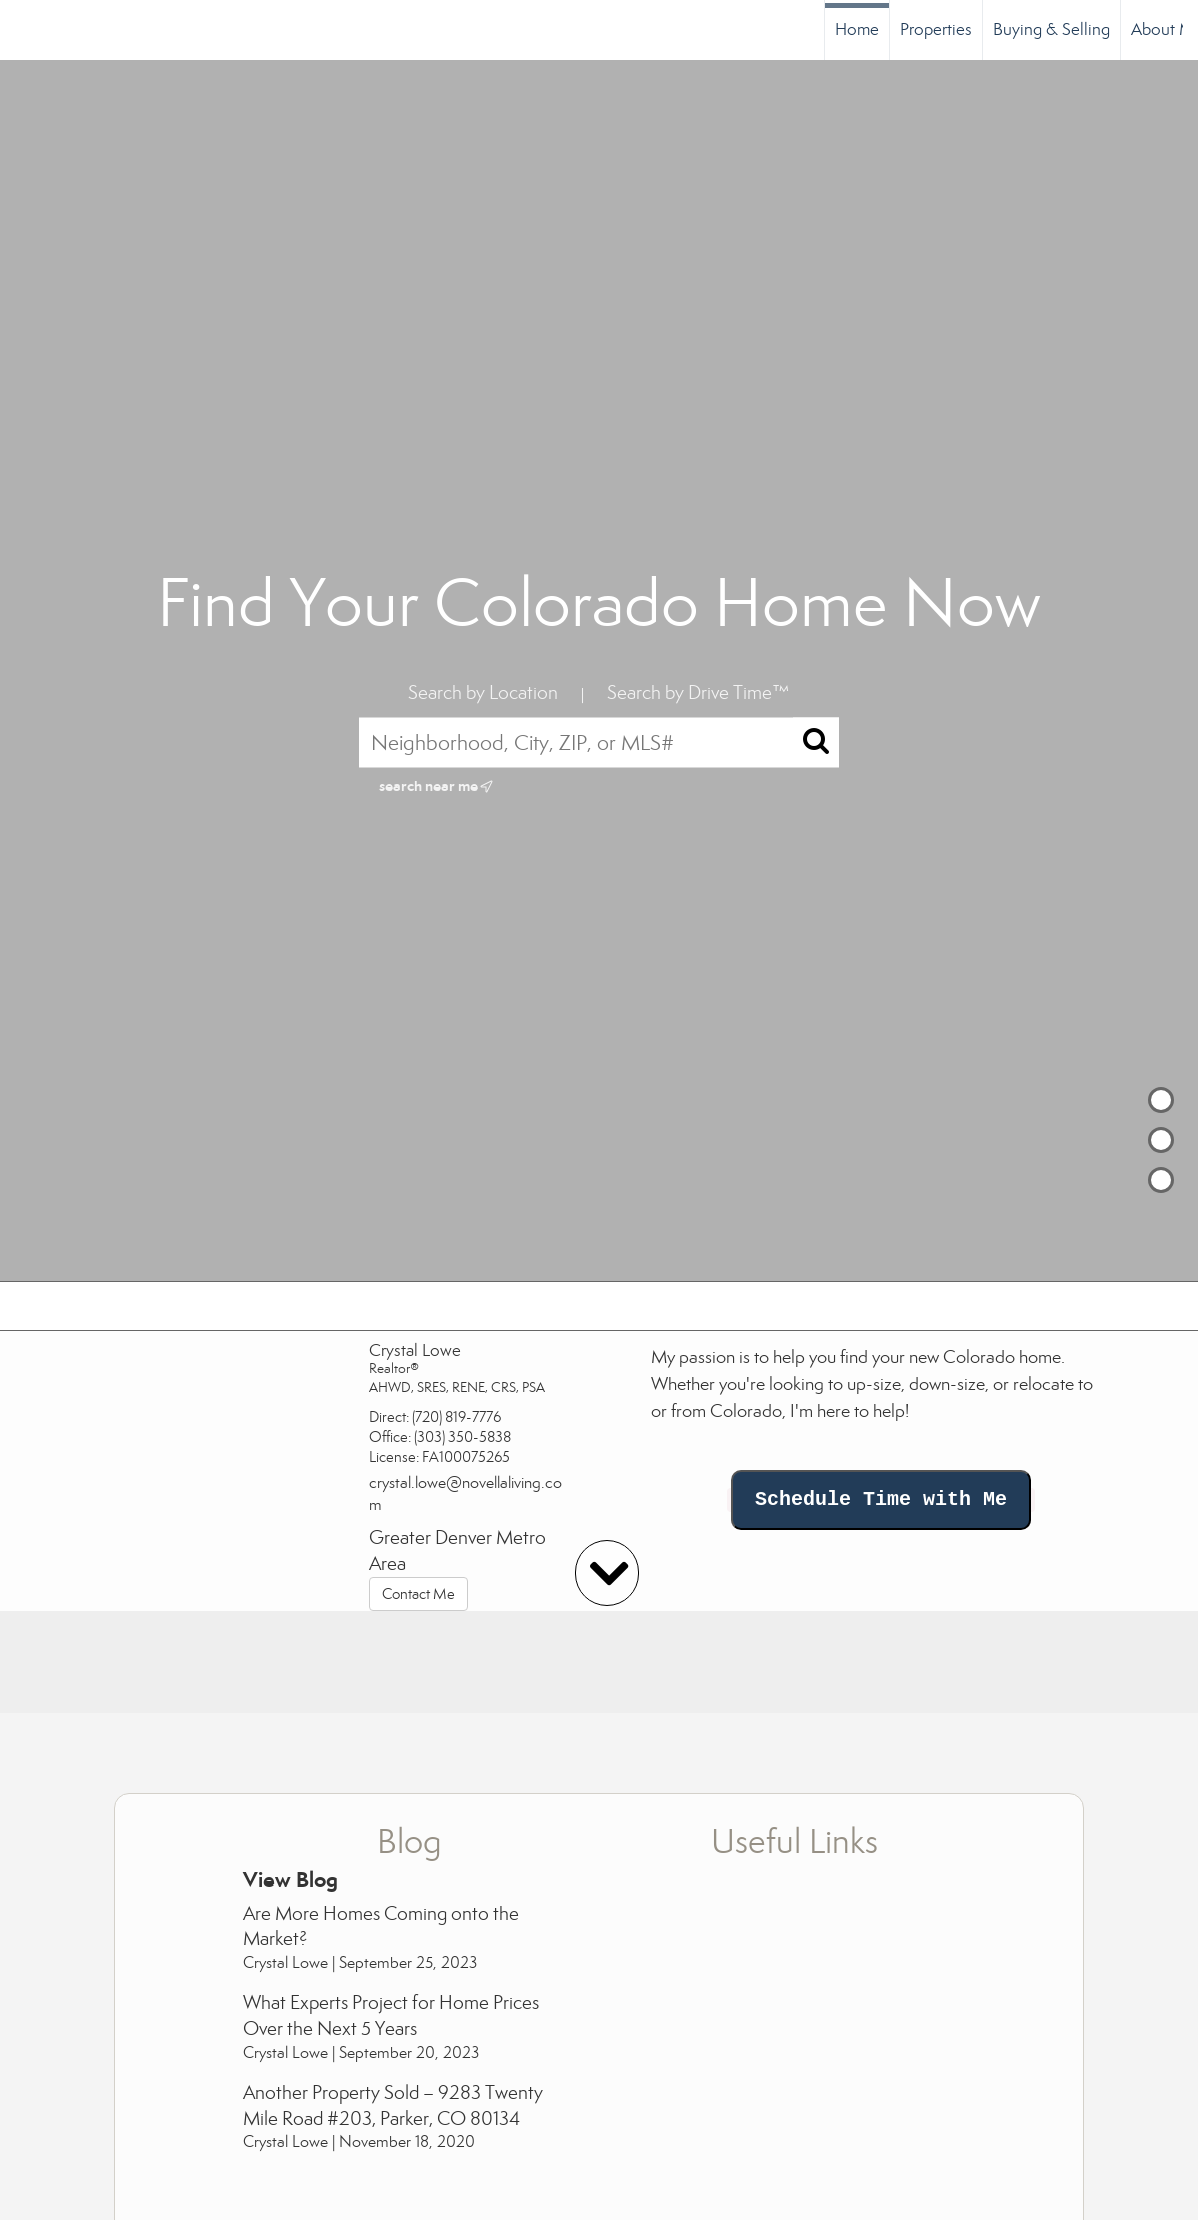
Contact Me (418, 1594)
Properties (936, 29)
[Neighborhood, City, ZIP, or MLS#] (599, 742)
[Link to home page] (25, 30)
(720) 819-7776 (456, 1417)
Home (857, 29)
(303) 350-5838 (462, 1437)
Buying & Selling (1051, 29)
